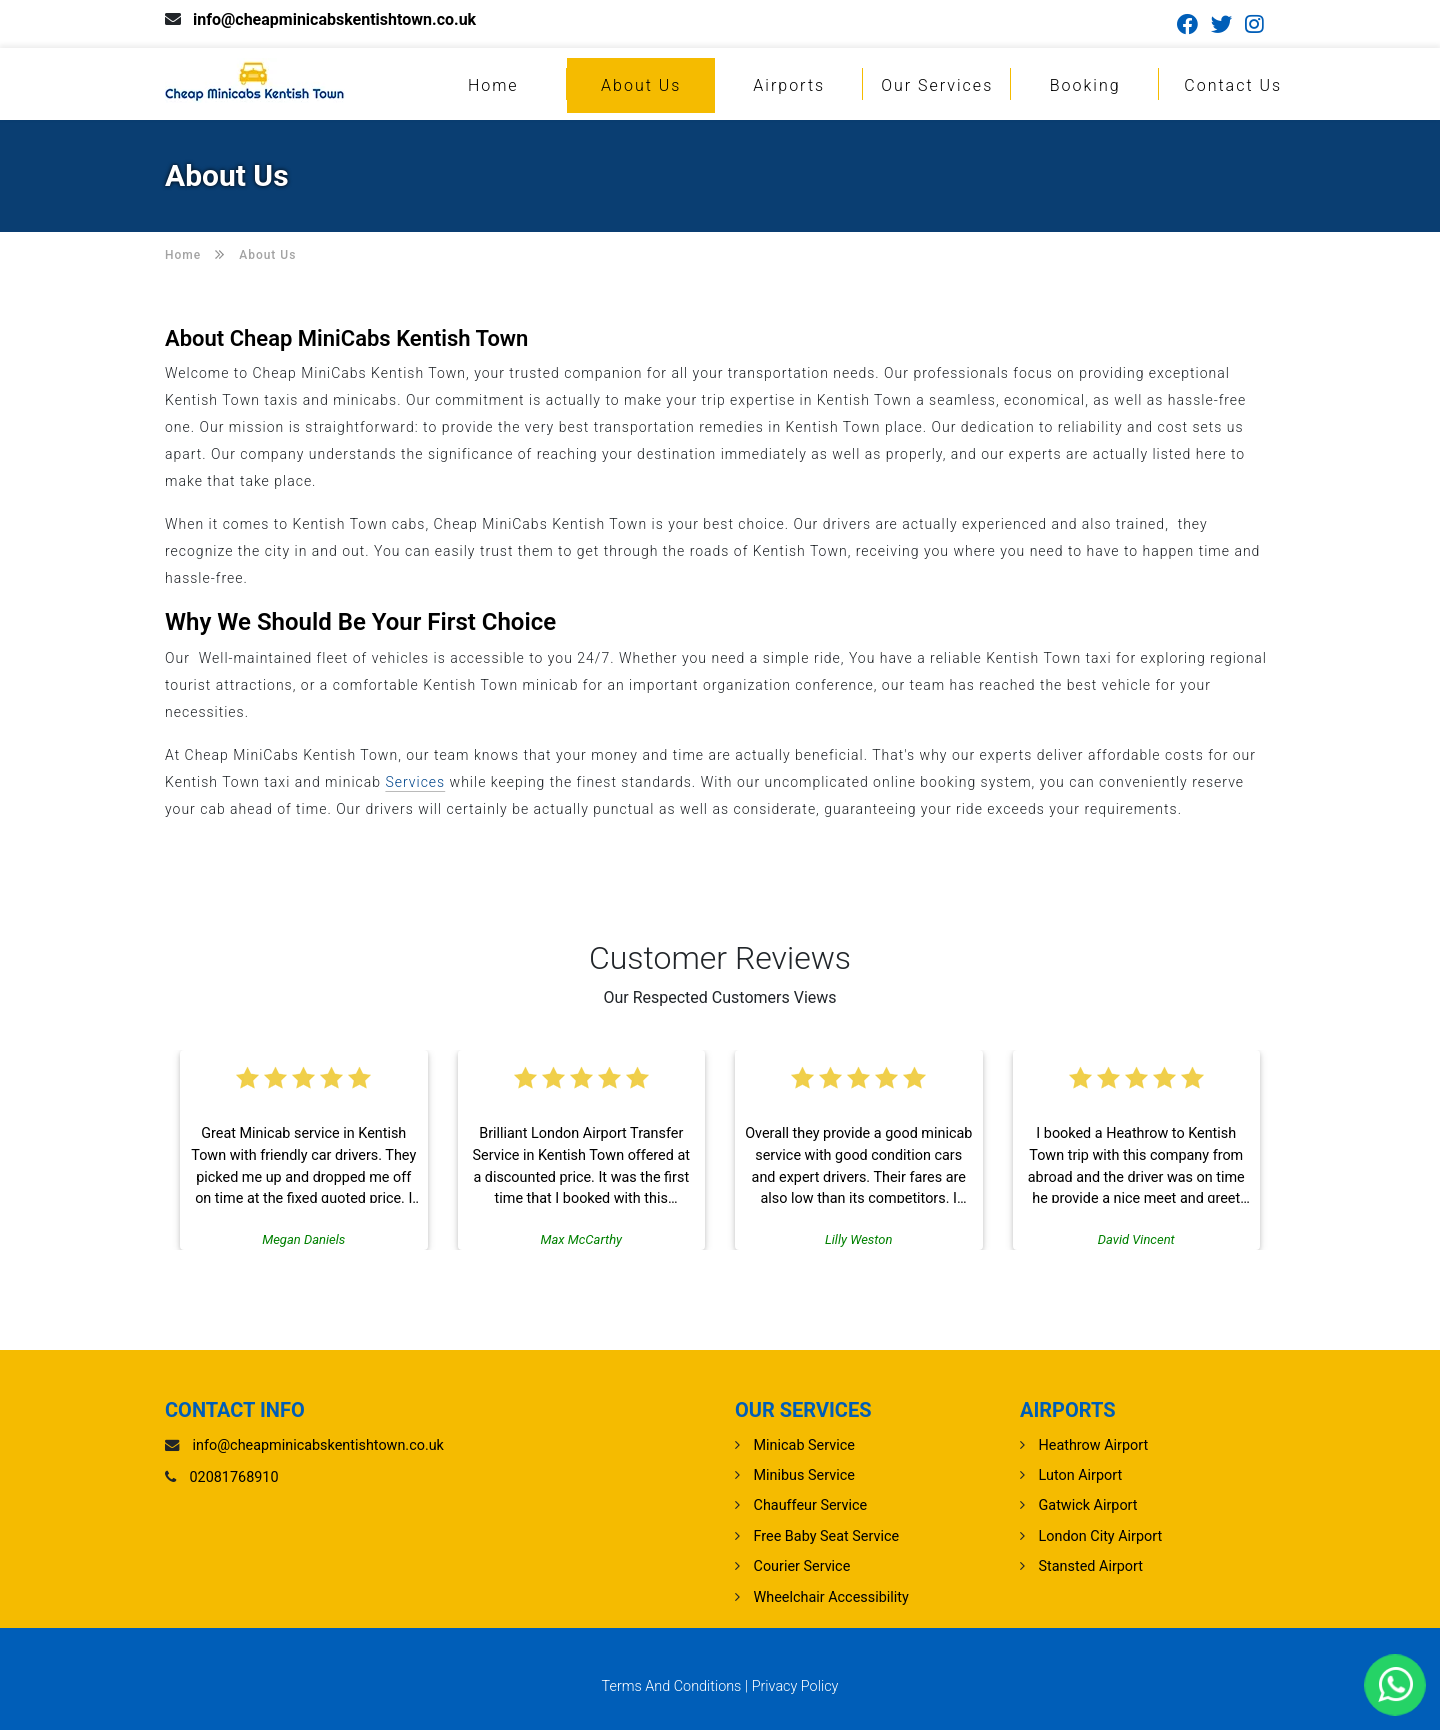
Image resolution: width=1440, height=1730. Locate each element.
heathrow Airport (1094, 1445)
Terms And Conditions (672, 1686)
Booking (1085, 85)
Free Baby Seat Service (827, 1536)
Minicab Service (804, 1445)
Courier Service (802, 1566)
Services (415, 782)
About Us (641, 85)
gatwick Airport (1088, 1505)
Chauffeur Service (811, 1505)
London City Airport (1101, 1536)
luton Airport (1081, 1475)
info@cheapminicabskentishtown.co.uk (334, 19)
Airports (789, 85)
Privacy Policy (795, 1686)
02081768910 (234, 1477)
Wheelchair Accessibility (831, 1597)
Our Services (937, 85)
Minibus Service (804, 1475)
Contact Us (1233, 85)
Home (493, 85)
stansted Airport (1091, 1566)
